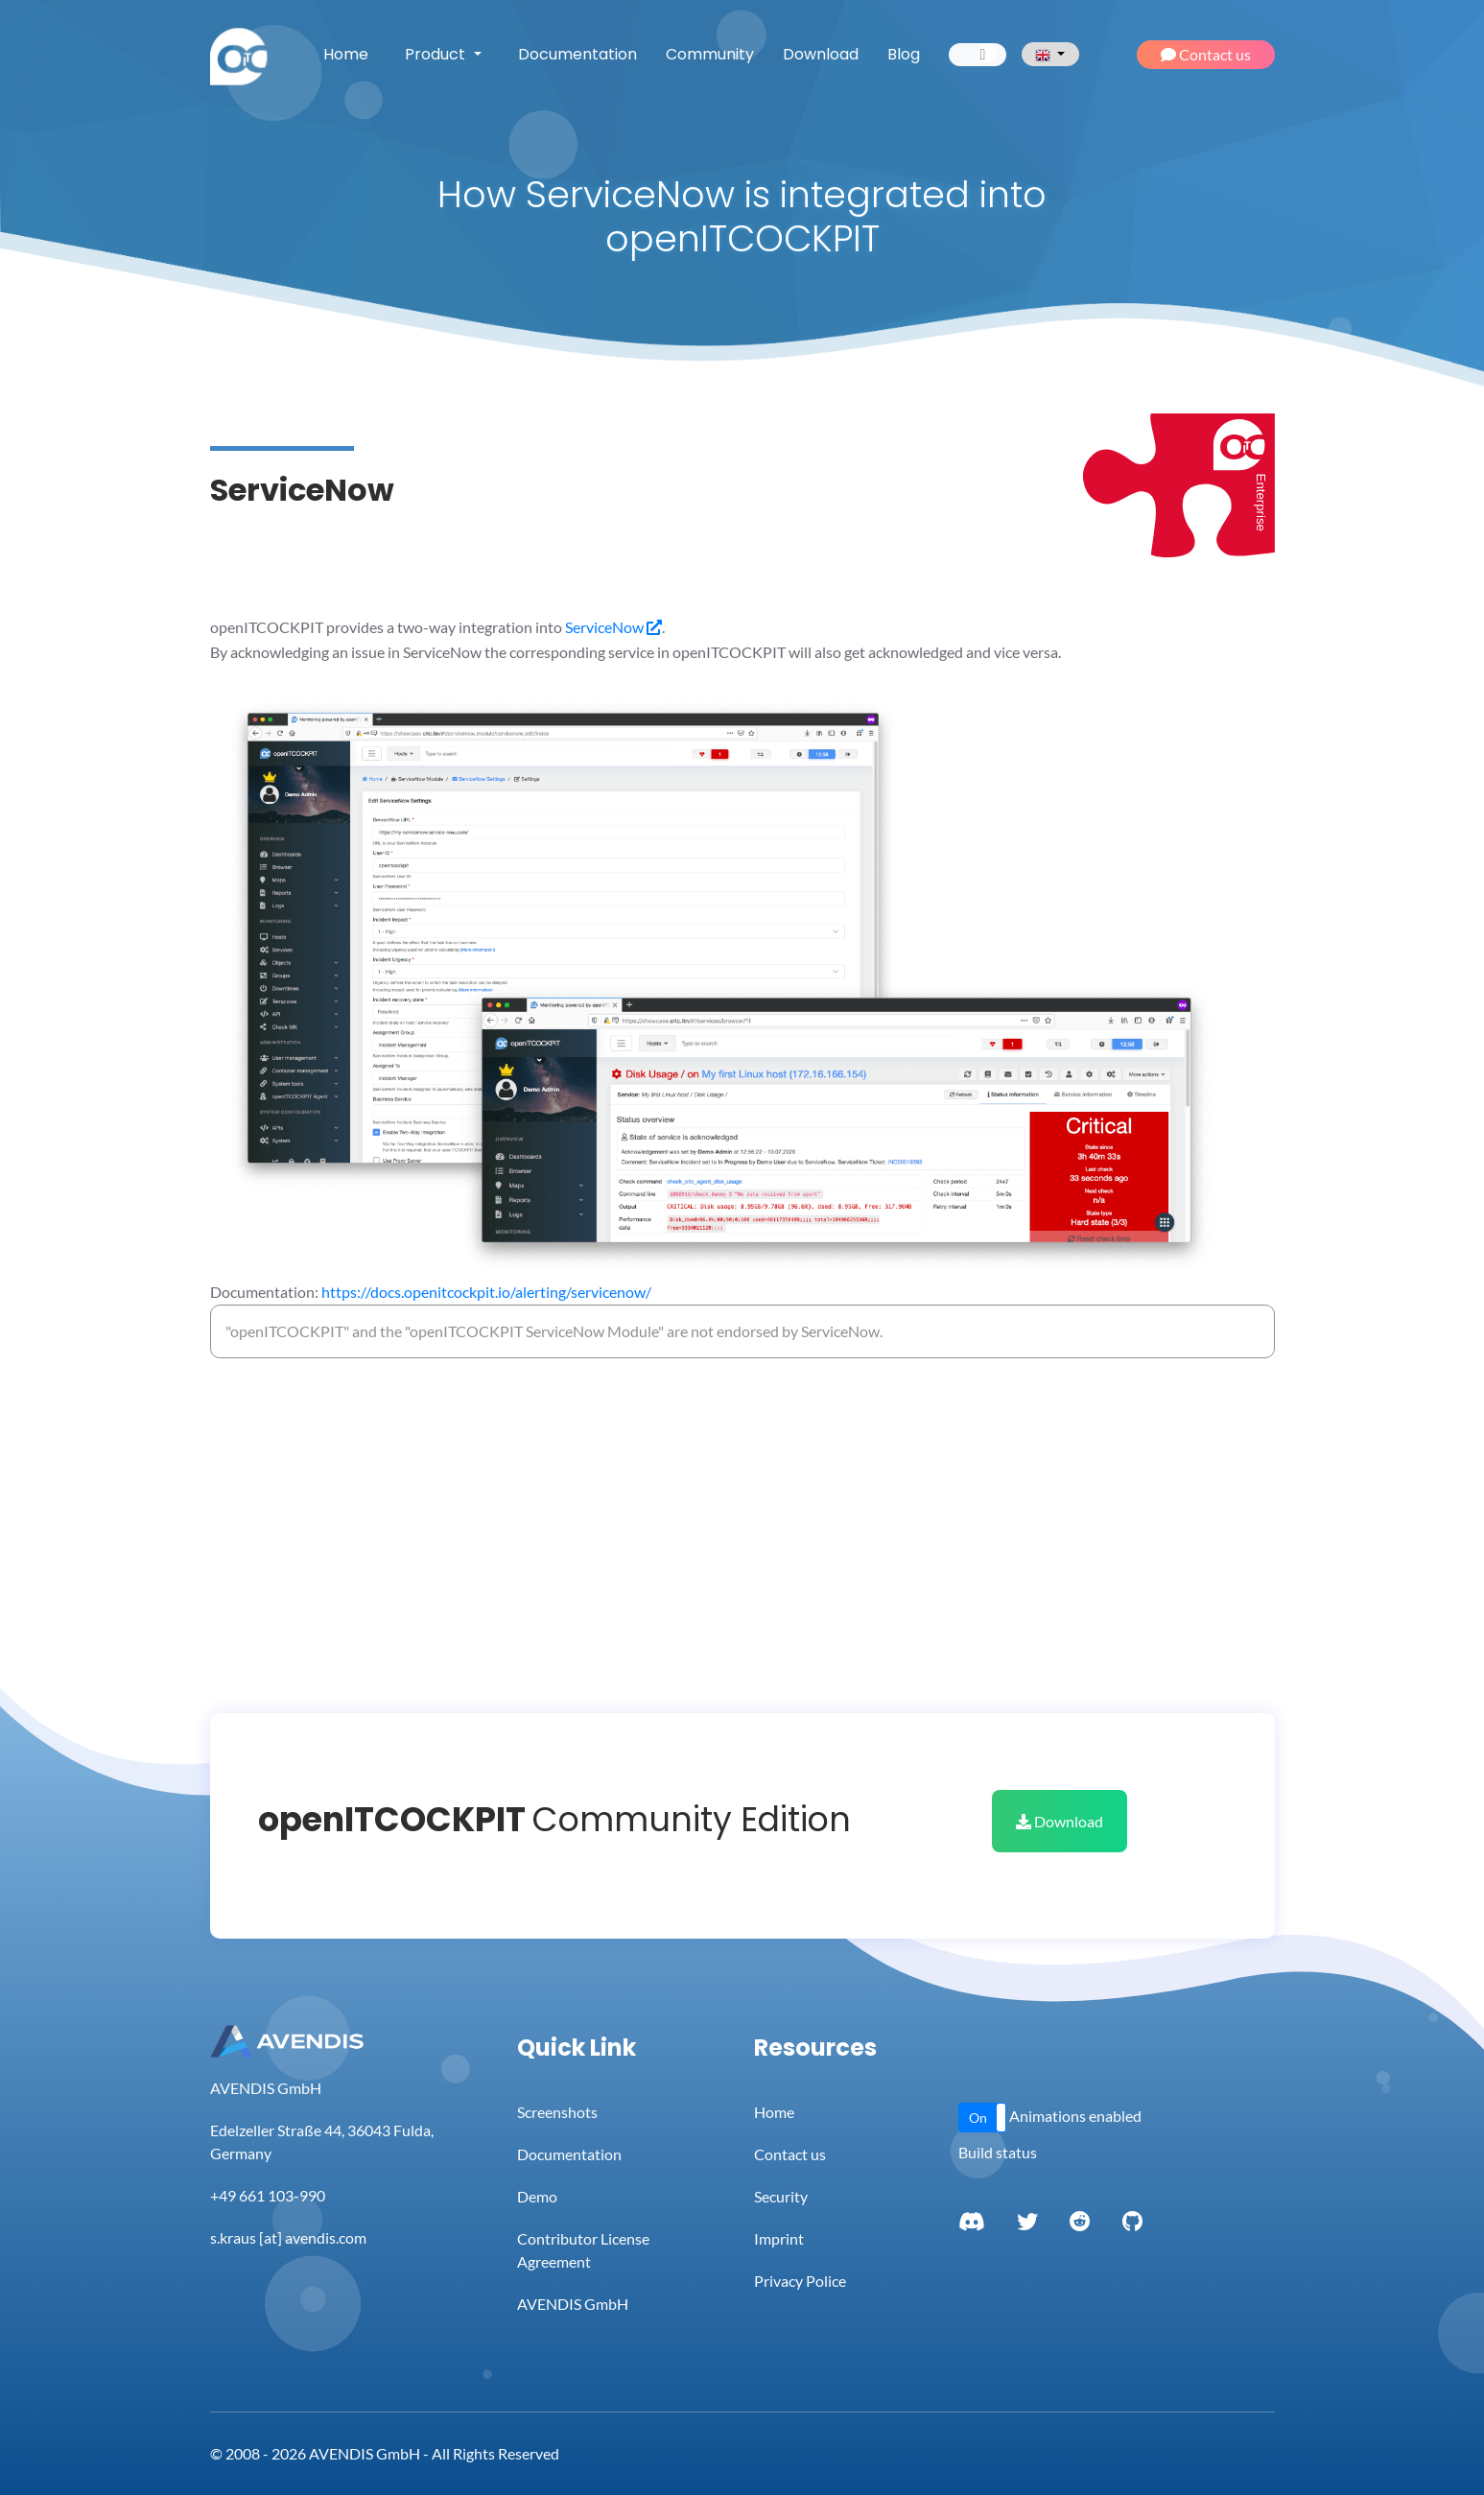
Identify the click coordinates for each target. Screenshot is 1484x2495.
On (978, 2117)
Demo (537, 2196)
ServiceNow (613, 627)
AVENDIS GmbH (572, 2304)
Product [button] (437, 54)
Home (345, 54)
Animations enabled (1075, 2116)
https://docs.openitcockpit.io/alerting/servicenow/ (486, 1292)
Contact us (1206, 54)
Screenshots (557, 2112)
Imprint (779, 2238)
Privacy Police (800, 2280)
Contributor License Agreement (583, 2250)
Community (710, 54)
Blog (903, 54)
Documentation (577, 54)
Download (821, 54)
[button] (982, 2117)
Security (781, 2196)
